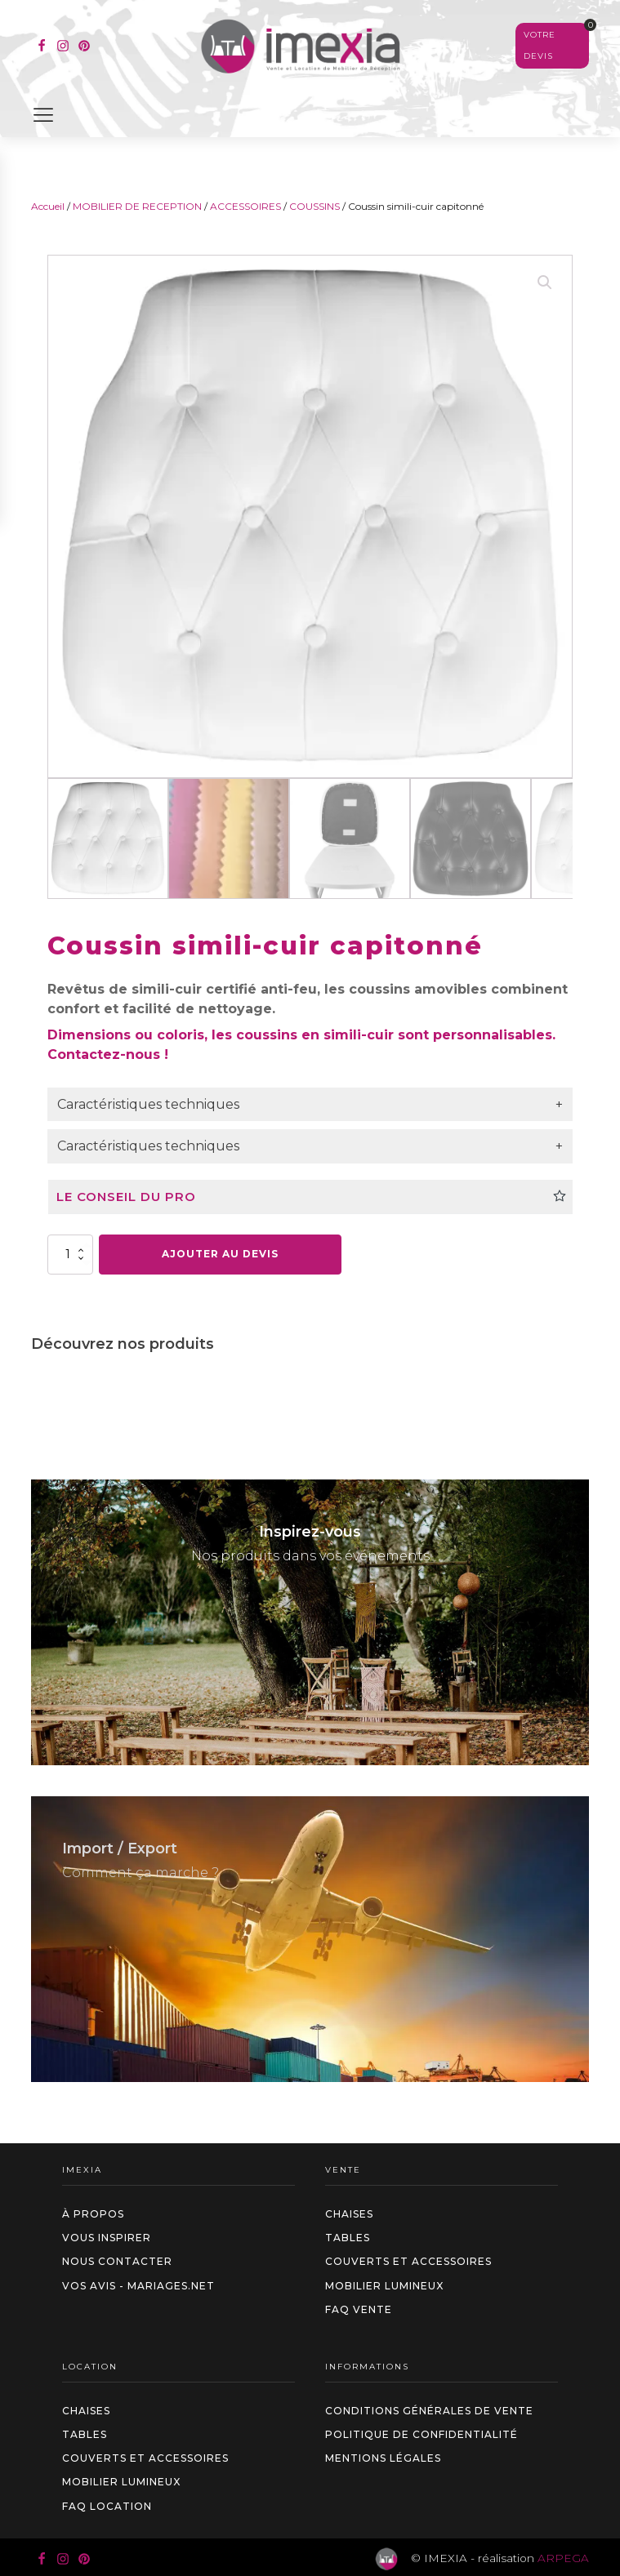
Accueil (48, 206)
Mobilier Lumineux (384, 2286)
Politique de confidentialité (421, 2434)
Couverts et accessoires (408, 2261)
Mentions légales (383, 2458)
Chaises (349, 2214)
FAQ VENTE (358, 2309)
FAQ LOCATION (107, 2506)
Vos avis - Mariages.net (138, 2286)
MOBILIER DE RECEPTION (137, 206)
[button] (545, 282)
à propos (93, 2214)
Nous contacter (117, 2261)
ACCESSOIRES (245, 206)
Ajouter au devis (220, 1254)
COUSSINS (314, 206)
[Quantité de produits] (70, 1254)
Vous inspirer (106, 2237)
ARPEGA (563, 2558)
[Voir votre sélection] (552, 46)
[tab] (310, 1105)
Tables (347, 2237)
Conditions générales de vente (429, 2411)
